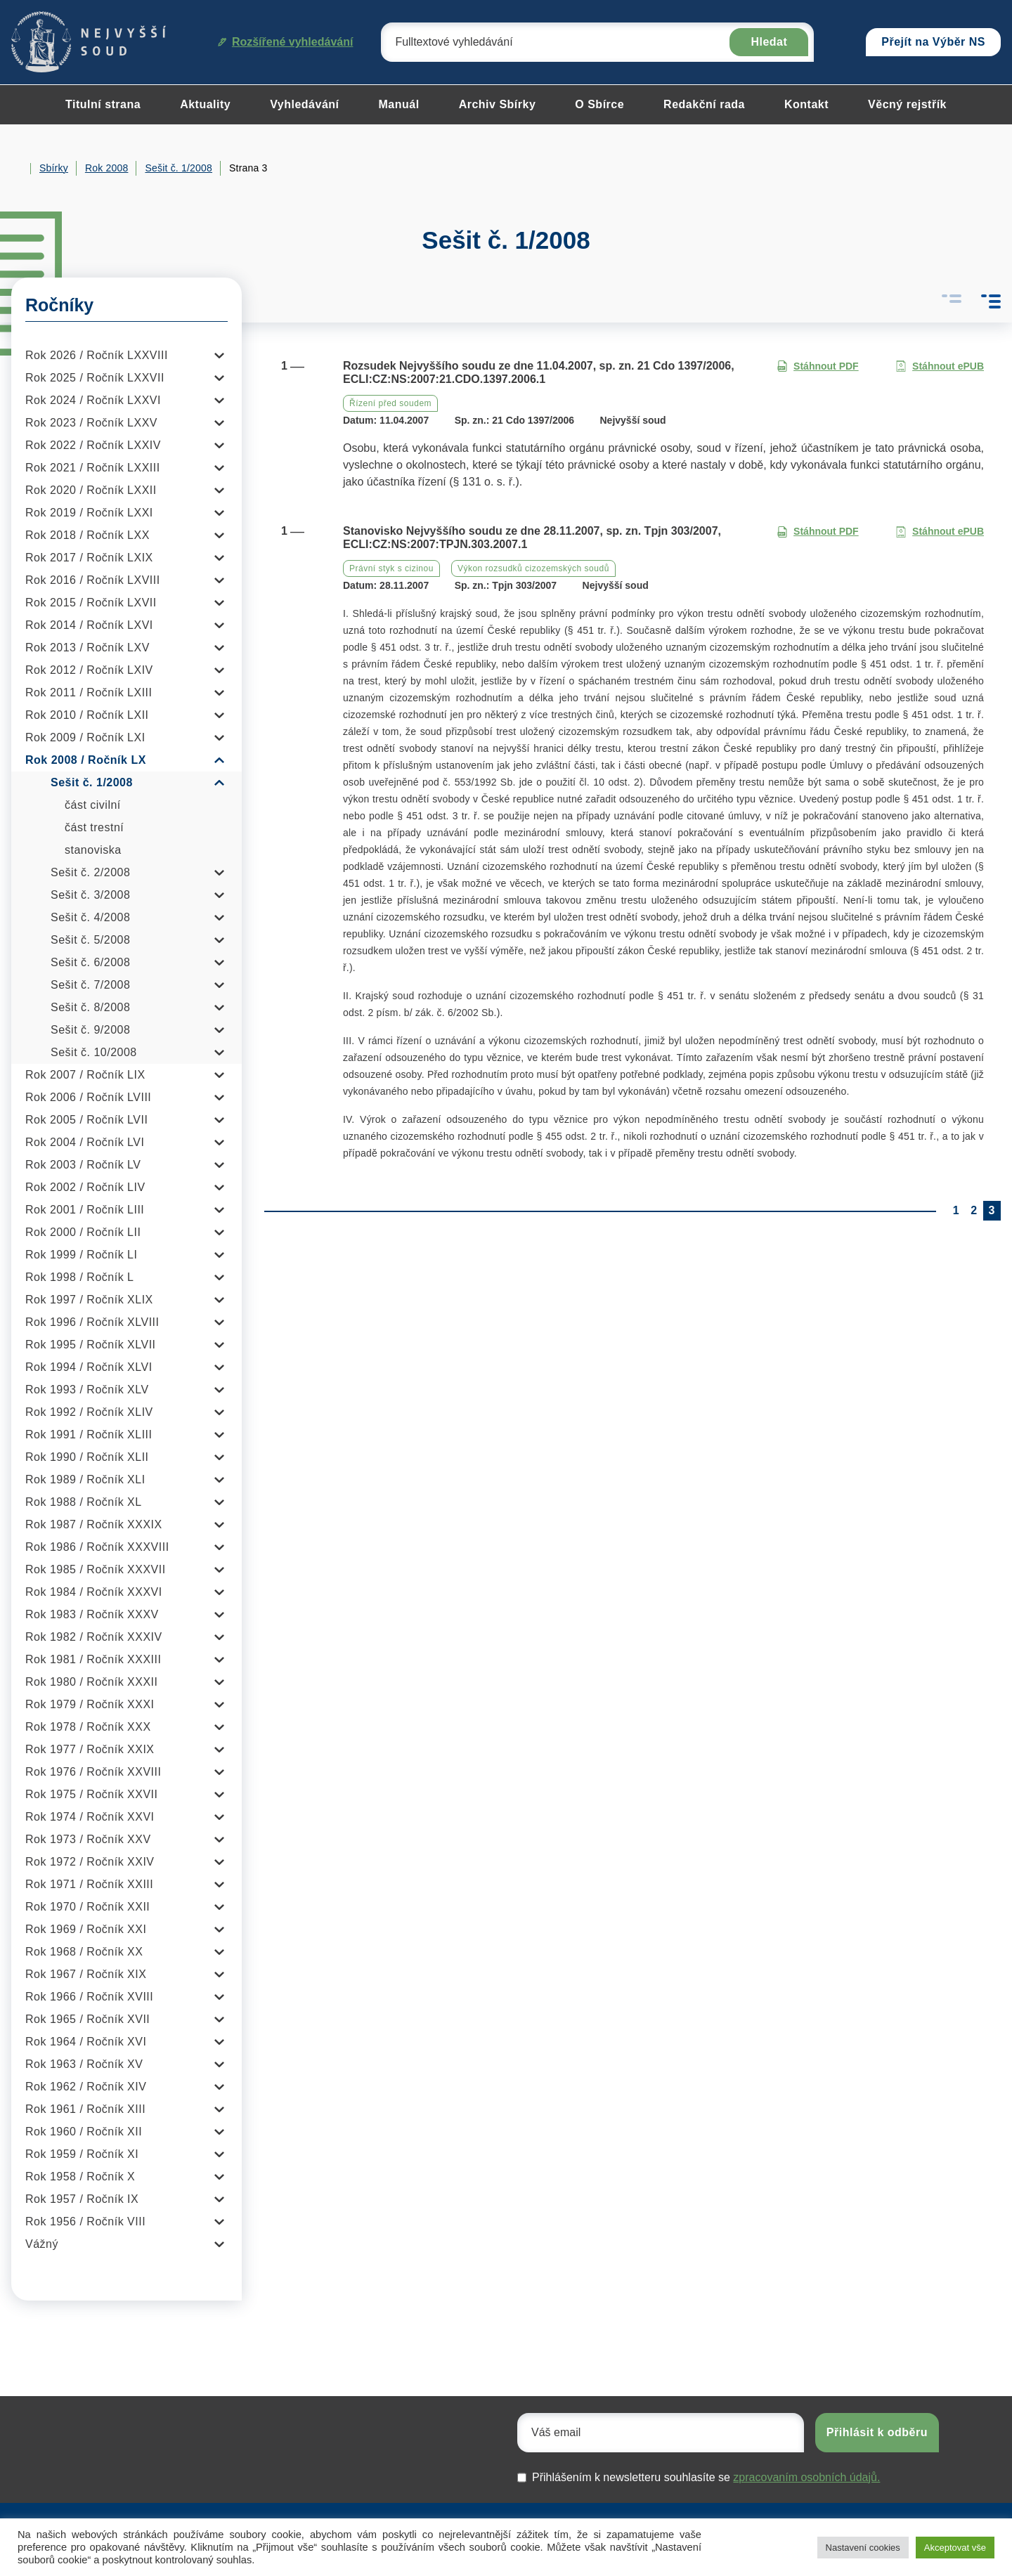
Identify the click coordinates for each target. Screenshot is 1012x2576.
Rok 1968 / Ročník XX (84, 1952)
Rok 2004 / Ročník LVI (84, 1142)
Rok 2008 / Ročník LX (85, 760)
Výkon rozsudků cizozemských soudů (533, 568)
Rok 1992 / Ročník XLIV (89, 1412)
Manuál (399, 104)
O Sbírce (599, 104)
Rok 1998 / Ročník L (79, 1277)
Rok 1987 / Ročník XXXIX (93, 1524)
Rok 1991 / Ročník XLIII (88, 1434)
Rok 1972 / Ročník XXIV (90, 1862)
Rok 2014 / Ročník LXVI (89, 625)
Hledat (769, 42)
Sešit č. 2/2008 (90, 872)
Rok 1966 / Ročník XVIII (89, 1997)
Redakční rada (704, 104)
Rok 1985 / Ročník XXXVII (95, 1569)
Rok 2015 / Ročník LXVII (91, 603)
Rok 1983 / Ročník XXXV (92, 1614)
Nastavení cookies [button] (863, 2547)
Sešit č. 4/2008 (90, 917)
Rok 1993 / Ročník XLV (87, 1390)
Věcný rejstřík (907, 104)
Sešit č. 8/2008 (90, 1007)
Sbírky (53, 168)
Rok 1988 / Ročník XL (83, 1502)
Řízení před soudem (390, 403)
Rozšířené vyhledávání (285, 42)
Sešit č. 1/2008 (178, 168)
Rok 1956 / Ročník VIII (85, 2221)
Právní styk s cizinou (391, 568)
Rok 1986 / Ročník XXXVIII (97, 1547)
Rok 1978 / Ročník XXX (88, 1727)
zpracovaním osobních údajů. (806, 2477)
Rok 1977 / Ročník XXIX (90, 1749)
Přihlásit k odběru (877, 2432)
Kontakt (806, 104)
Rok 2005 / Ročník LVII (86, 1120)
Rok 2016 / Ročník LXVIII (92, 580)
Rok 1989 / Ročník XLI (85, 1479)
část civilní (93, 805)
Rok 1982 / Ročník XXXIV (93, 1637)
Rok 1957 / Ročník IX (81, 2199)
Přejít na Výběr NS (933, 42)
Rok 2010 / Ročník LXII (87, 715)
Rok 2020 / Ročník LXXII (91, 490)
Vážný (41, 2244)
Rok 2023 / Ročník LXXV (91, 423)
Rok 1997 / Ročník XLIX (89, 1300)
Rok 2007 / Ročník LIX (85, 1075)
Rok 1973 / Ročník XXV (88, 1839)
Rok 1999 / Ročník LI (81, 1255)
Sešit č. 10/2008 (94, 1052)
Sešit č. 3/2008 (90, 895)
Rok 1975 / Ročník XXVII (91, 1794)
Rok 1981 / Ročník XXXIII (93, 1659)
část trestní (94, 827)
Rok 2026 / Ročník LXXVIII (96, 355)
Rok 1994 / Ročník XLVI (89, 1367)
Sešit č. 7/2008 (90, 985)
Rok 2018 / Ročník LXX (87, 535)
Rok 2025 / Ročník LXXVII (94, 378)
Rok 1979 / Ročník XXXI (90, 1704)
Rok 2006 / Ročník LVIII (88, 1097)
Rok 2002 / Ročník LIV (85, 1187)
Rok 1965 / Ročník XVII (87, 2019)
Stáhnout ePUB (939, 366)
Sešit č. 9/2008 (90, 1030)
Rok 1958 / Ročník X (80, 2177)
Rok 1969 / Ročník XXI (85, 1929)
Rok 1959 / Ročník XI (81, 2154)
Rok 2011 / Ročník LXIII (88, 692)
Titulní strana (103, 104)
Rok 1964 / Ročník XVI (85, 2042)
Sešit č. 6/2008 (90, 962)
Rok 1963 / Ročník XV (84, 2064)
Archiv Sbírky (497, 104)
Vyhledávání (304, 104)
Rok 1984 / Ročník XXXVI (93, 1592)
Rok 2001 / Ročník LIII (84, 1210)
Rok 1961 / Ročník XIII (85, 2109)
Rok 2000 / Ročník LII (83, 1232)
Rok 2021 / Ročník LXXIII (92, 468)
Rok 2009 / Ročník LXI (85, 737)
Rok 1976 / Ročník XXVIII (93, 1772)
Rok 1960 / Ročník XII (83, 2132)
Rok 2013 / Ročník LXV (87, 647)
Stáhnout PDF (818, 366)
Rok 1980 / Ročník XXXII (91, 1682)
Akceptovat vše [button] (955, 2547)
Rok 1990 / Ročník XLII (87, 1457)
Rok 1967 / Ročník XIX (85, 1974)
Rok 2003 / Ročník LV (83, 1165)
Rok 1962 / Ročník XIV (85, 2087)
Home (16, 168)
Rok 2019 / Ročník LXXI (89, 513)
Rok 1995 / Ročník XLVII (90, 1345)
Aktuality (205, 104)
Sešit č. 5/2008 (90, 940)
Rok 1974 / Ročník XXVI (90, 1817)
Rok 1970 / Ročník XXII (87, 1907)
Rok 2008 (107, 168)
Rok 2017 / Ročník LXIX (89, 558)
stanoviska (93, 850)
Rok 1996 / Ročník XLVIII (92, 1322)
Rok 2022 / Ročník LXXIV (93, 445)
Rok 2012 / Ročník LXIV (89, 670)
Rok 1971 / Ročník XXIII (89, 1884)
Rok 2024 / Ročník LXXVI (93, 400)
